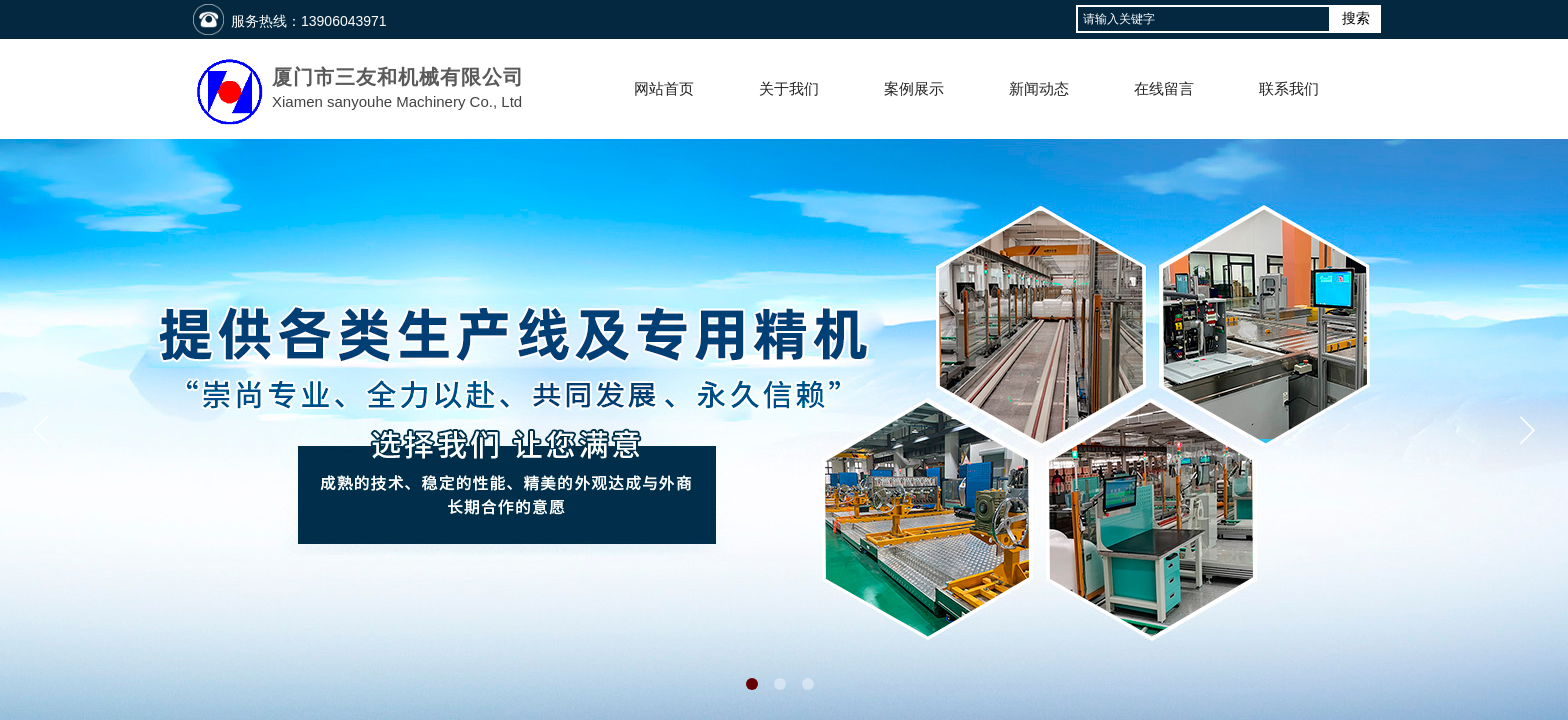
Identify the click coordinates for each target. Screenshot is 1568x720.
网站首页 (664, 89)
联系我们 (1289, 89)
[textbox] (1203, 19)
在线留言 (1164, 89)
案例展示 (914, 89)
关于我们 (789, 89)
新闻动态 (1039, 89)
